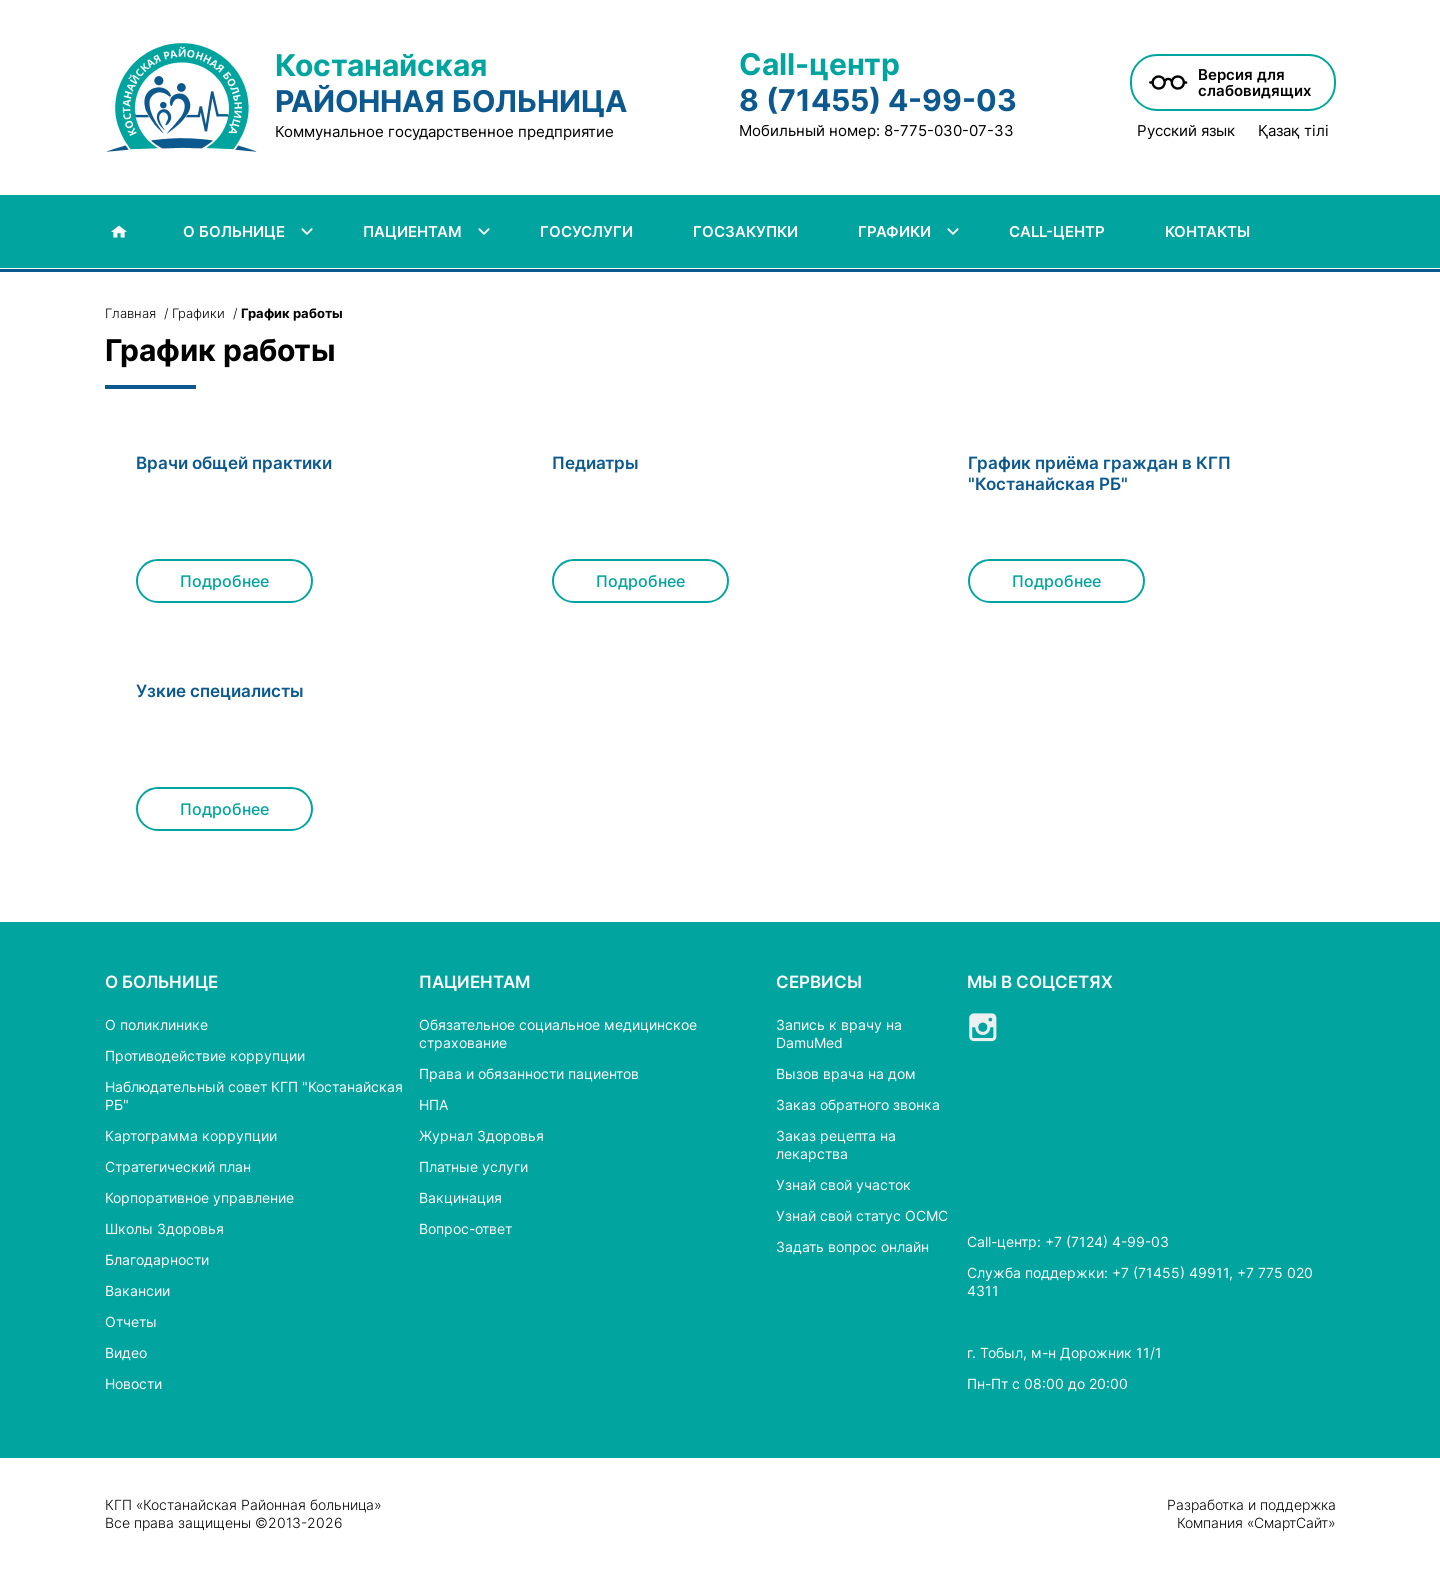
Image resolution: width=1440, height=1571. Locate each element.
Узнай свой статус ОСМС (862, 1215)
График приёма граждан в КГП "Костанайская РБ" (1099, 473)
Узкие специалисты (220, 691)
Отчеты (131, 1321)
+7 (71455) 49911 (1170, 1272)
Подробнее (224, 581)
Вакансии (137, 1290)
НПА (433, 1104)
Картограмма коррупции (191, 1135)
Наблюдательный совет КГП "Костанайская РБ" (254, 1095)
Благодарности (157, 1259)
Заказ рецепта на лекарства (836, 1144)
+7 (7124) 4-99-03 (1107, 1241)
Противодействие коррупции (205, 1055)
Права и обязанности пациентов (529, 1073)
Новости (133, 1383)
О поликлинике (156, 1024)
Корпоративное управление (199, 1197)
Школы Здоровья (164, 1228)
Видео (126, 1352)
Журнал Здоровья (481, 1135)
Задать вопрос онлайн (852, 1246)
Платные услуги (473, 1166)
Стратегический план (178, 1166)
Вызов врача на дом (846, 1073)
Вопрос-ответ (465, 1228)
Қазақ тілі (1293, 131)
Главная (130, 313)
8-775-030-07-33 (949, 130)
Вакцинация (460, 1197)
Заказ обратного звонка (858, 1104)
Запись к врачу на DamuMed (839, 1033)
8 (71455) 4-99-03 (878, 100)
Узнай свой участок (843, 1184)
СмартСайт (1291, 1522)
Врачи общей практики (234, 463)
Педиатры (595, 463)
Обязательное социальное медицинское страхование (558, 1033)
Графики (198, 313)
